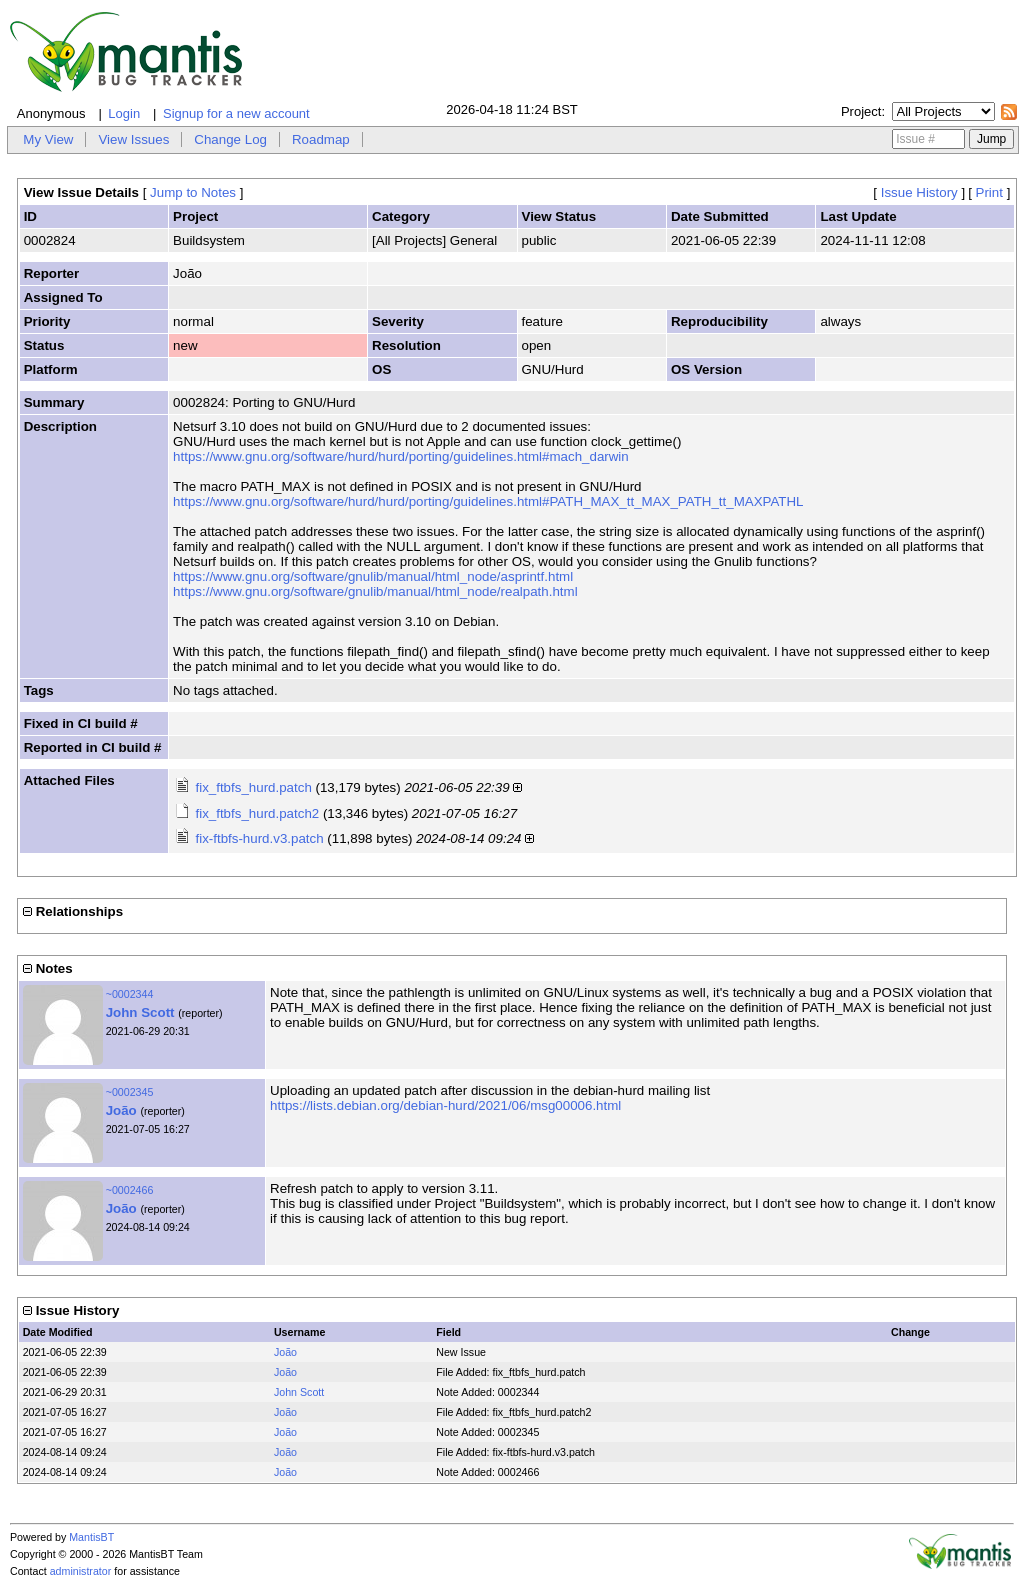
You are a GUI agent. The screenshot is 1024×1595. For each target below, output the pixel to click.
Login (124, 113)
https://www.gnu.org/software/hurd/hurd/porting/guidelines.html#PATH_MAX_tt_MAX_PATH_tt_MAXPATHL (488, 501)
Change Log (230, 139)
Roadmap (321, 139)
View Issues (133, 139)
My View (48, 139)
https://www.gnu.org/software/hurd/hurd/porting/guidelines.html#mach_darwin (401, 456)
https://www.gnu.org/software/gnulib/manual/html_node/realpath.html (375, 591)
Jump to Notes (193, 192)
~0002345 (130, 1092)
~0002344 (130, 994)
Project (861, 111)
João (121, 1110)
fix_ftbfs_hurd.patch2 (257, 813)
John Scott (140, 1012)
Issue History (919, 192)
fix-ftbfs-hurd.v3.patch (259, 838)
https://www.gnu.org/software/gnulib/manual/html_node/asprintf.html (373, 576)
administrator (81, 1571)
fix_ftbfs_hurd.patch (253, 787)
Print (989, 192)
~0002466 (130, 1190)
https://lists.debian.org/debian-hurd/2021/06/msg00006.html (445, 1105)
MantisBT (91, 1537)
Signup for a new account (236, 113)
